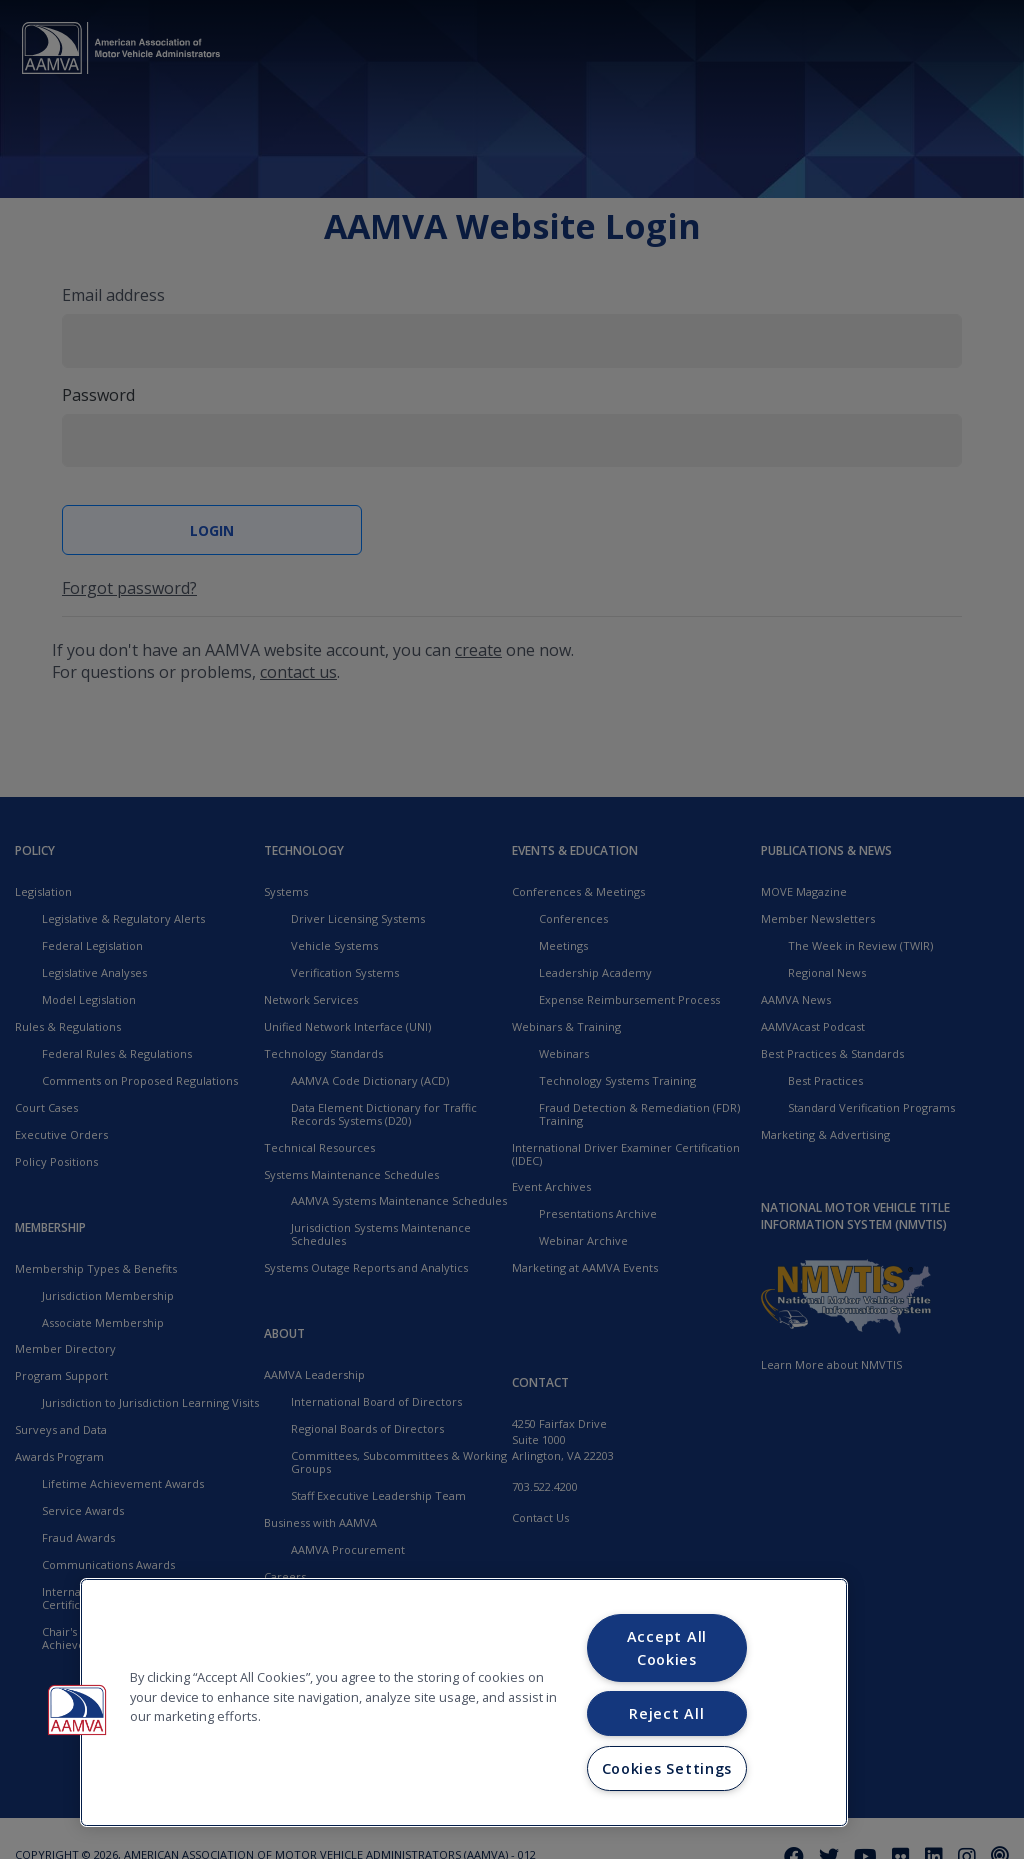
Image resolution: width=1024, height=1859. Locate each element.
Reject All (666, 1713)
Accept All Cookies (667, 1648)
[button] (77, 1710)
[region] (464, 1702)
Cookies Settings (667, 1768)
